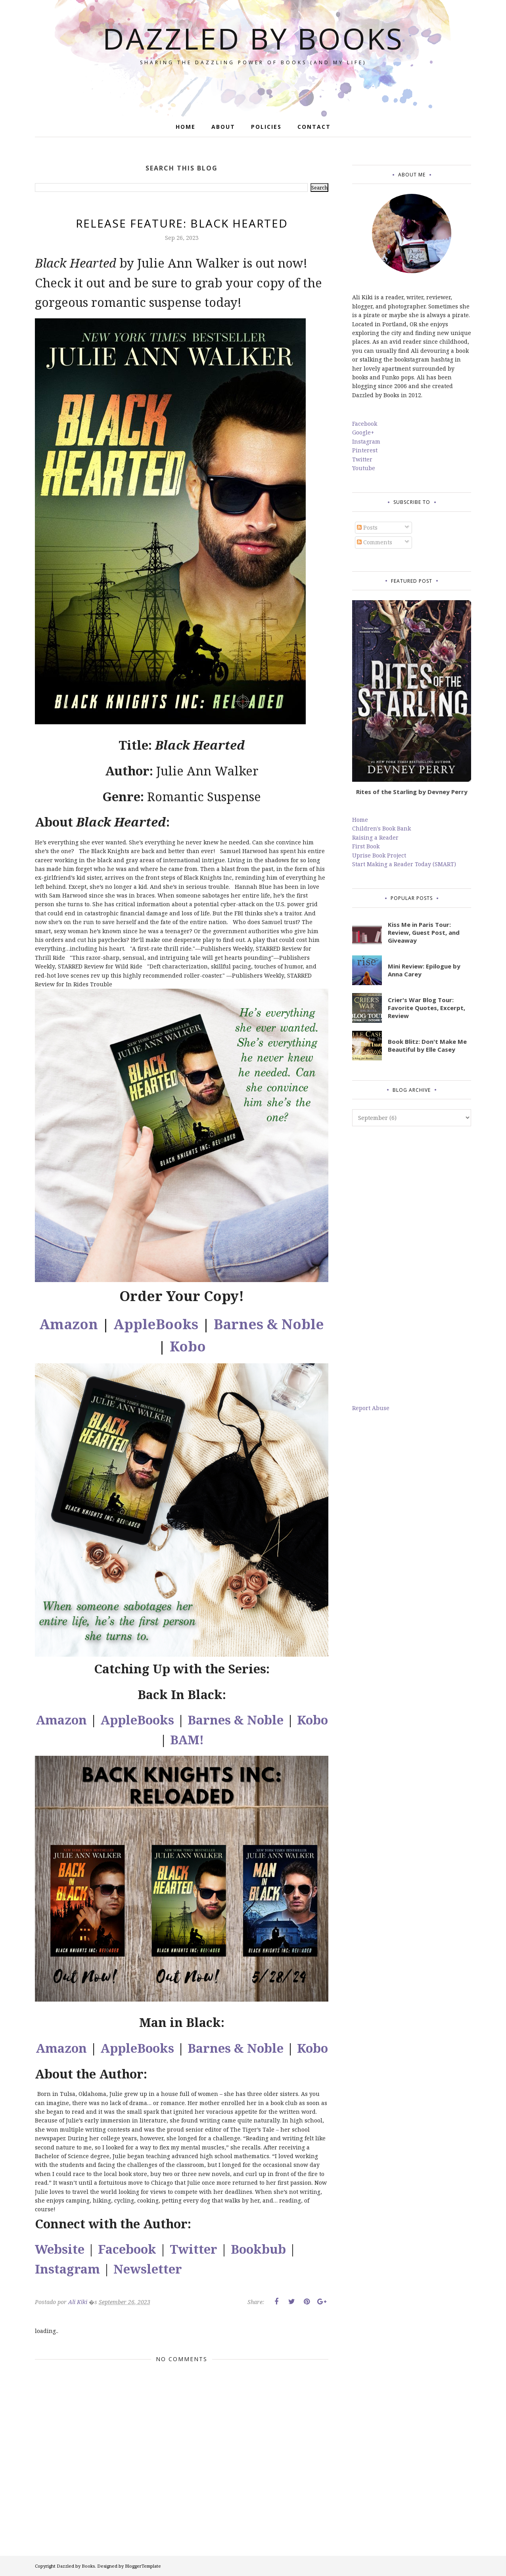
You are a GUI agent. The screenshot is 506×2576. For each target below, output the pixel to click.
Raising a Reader (375, 837)
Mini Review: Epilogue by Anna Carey (424, 970)
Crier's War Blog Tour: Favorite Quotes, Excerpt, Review (426, 1008)
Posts (367, 527)
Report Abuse (370, 1408)
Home (360, 819)
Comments (374, 542)
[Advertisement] (411, 1265)
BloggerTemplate (143, 2566)
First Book (366, 846)
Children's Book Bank (381, 828)
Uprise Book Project (379, 855)
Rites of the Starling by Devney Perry (412, 792)
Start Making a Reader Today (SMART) (404, 864)
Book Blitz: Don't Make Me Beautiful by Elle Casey (427, 1045)
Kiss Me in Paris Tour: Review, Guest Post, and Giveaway (424, 932)
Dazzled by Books (253, 38)
